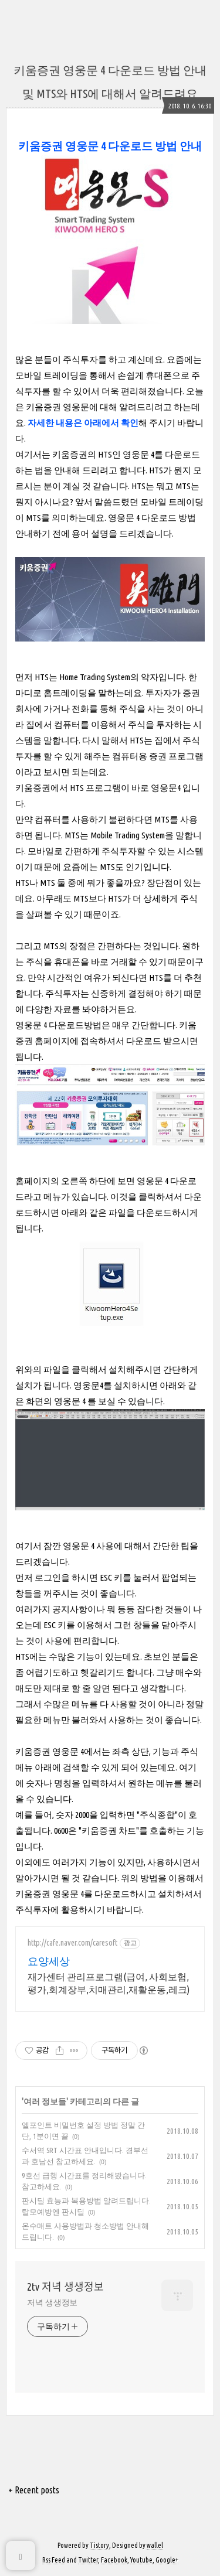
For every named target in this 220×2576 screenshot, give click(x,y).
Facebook (114, 2560)
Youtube (141, 2560)
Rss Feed (53, 2560)
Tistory (99, 2545)
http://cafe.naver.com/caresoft (72, 1942)
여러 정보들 (44, 2101)
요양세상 (49, 1961)
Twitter (88, 2560)
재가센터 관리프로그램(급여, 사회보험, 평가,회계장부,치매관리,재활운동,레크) (108, 1983)
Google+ (166, 2560)
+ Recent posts (33, 2490)
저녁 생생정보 (52, 2302)
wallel (155, 2545)
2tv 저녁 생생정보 (65, 2286)
